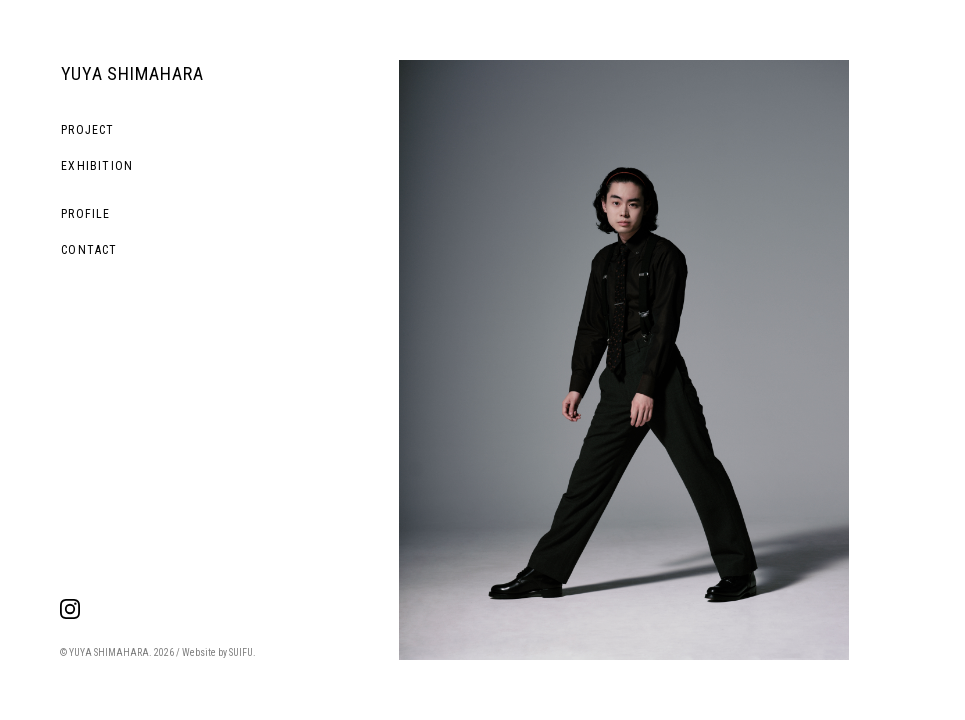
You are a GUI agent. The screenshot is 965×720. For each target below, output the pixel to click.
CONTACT (89, 250)
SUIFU (241, 652)
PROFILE (85, 214)
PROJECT (87, 130)
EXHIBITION (97, 166)
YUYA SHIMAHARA (132, 73)
